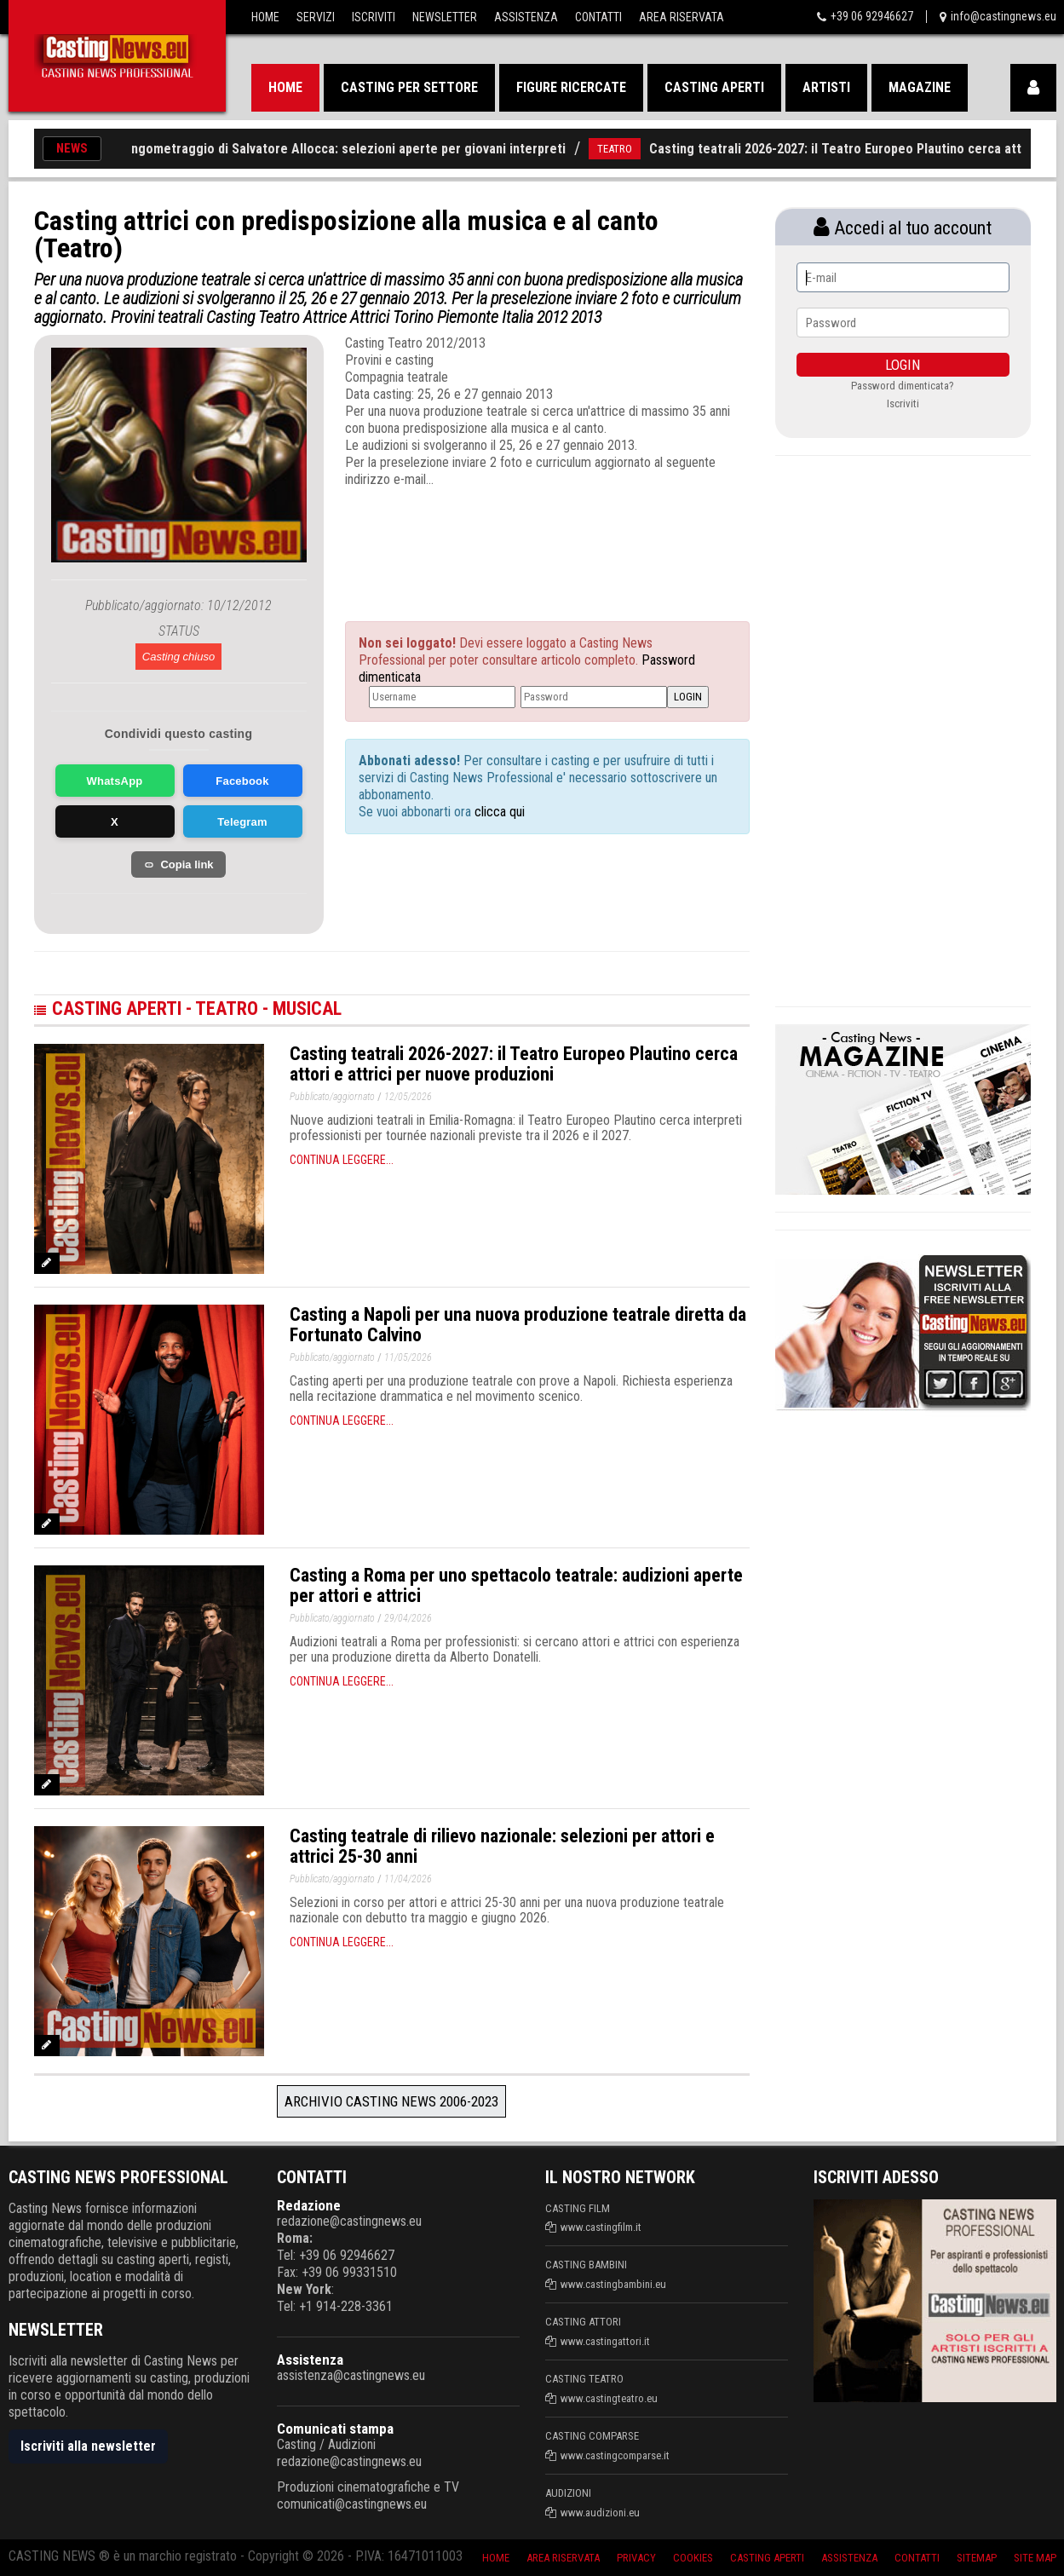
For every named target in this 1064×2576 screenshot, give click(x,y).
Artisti (826, 87)
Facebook (242, 781)
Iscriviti (373, 17)
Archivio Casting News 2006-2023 (391, 2101)
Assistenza (526, 17)
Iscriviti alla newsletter (88, 2446)
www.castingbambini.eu (613, 2284)
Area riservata (563, 2557)
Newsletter (444, 17)
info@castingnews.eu (1003, 16)
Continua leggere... (342, 1160)
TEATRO (627, 148)
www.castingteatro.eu (609, 2398)
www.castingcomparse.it (615, 2455)
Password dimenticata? (902, 385)
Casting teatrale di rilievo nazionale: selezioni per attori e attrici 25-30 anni (502, 1846)
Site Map (1035, 2557)
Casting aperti (714, 87)
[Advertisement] (515, 539)
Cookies (693, 2557)
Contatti (598, 17)
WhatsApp (115, 781)
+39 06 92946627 (872, 16)
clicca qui (498, 812)
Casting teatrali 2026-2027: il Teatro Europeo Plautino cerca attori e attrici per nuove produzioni (514, 1064)
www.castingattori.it (605, 2341)
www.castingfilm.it (601, 2227)
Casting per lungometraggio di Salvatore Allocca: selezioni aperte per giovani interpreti (320, 149)
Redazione (309, 2205)
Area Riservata (681, 17)
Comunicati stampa (335, 2428)
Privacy (636, 2557)
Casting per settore (409, 87)
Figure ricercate (571, 87)
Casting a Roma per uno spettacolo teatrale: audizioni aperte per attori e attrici (516, 1585)
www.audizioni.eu (600, 2512)
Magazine (920, 87)
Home (265, 17)
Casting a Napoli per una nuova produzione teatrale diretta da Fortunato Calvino (518, 1325)
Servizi (315, 17)
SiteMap (977, 2557)
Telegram (242, 821)
